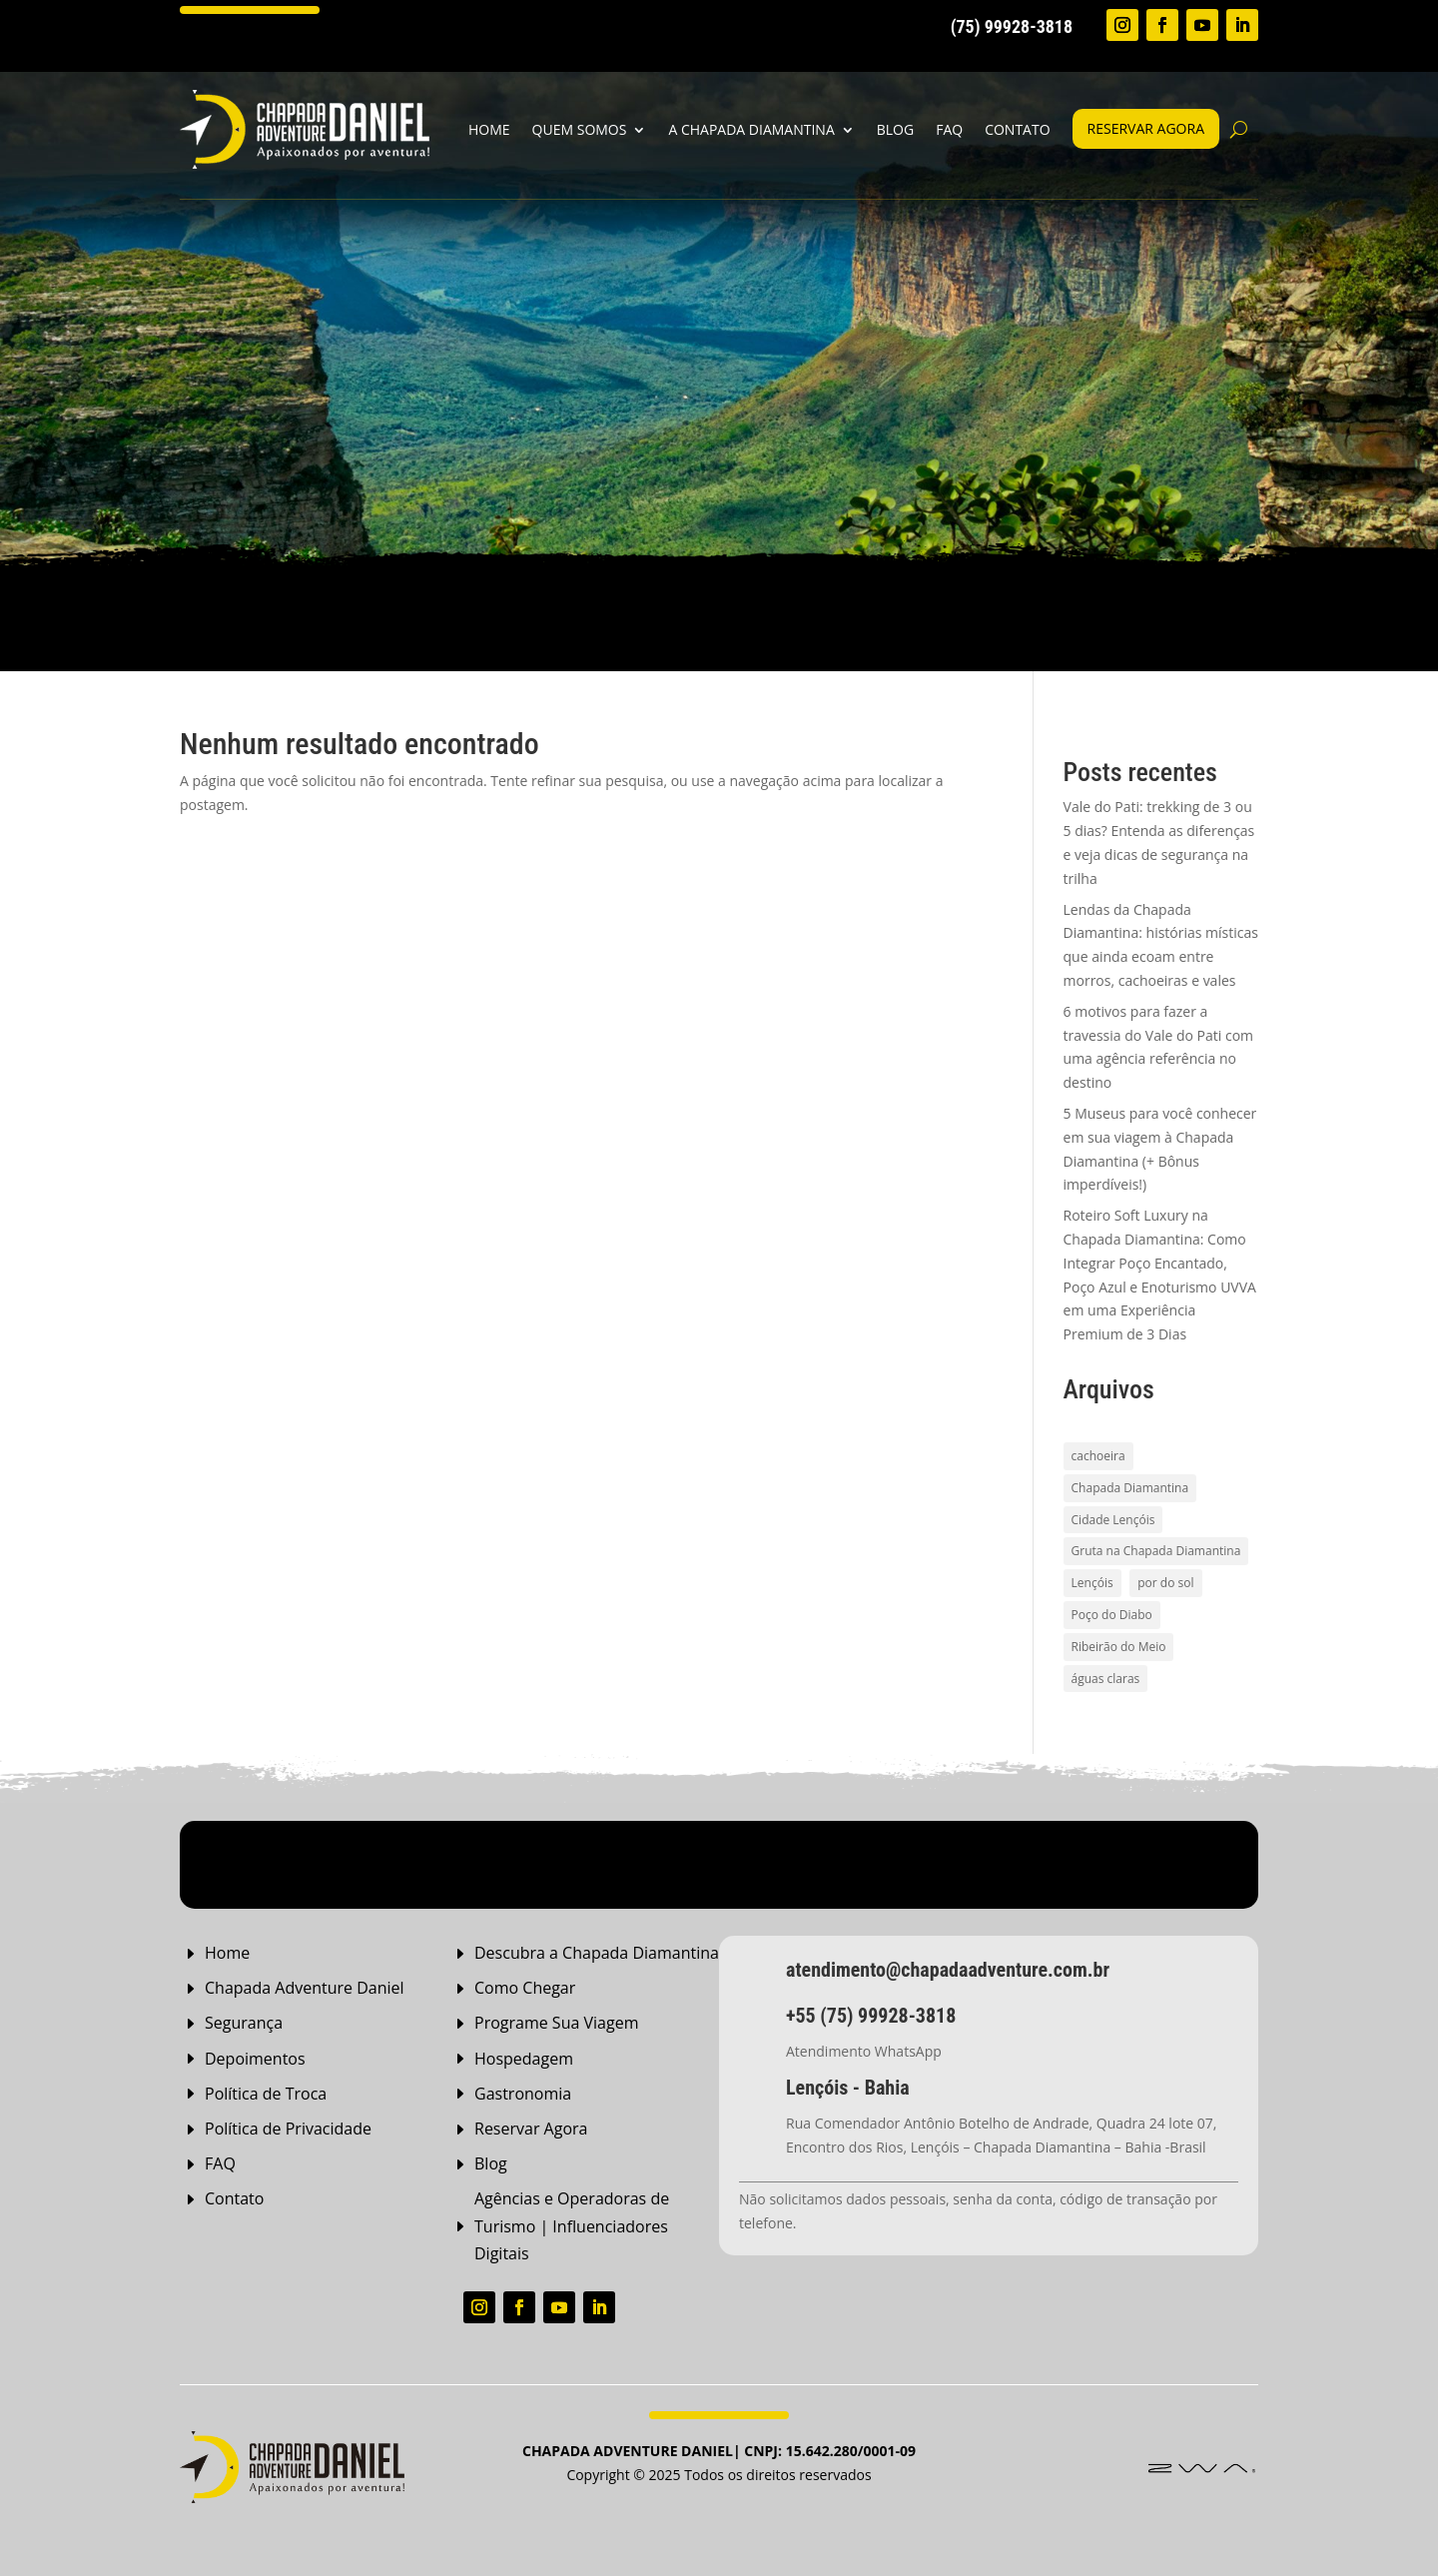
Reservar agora (1145, 128)
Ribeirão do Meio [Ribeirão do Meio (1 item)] (1119, 1646)
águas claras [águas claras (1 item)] (1106, 1678)
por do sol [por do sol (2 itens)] (1165, 1582)
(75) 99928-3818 (1012, 26)
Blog (895, 129)
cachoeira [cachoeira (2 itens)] (1098, 1455)
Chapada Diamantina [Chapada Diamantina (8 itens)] (1130, 1487)
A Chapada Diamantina (751, 129)
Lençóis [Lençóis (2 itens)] (1092, 1582)
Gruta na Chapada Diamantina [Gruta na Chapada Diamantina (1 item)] (1156, 1550)
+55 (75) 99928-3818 (871, 2016)
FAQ (949, 129)
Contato (1017, 129)
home (489, 129)
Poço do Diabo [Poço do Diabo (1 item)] (1112, 1614)
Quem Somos (579, 129)
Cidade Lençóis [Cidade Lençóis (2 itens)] (1113, 1519)
